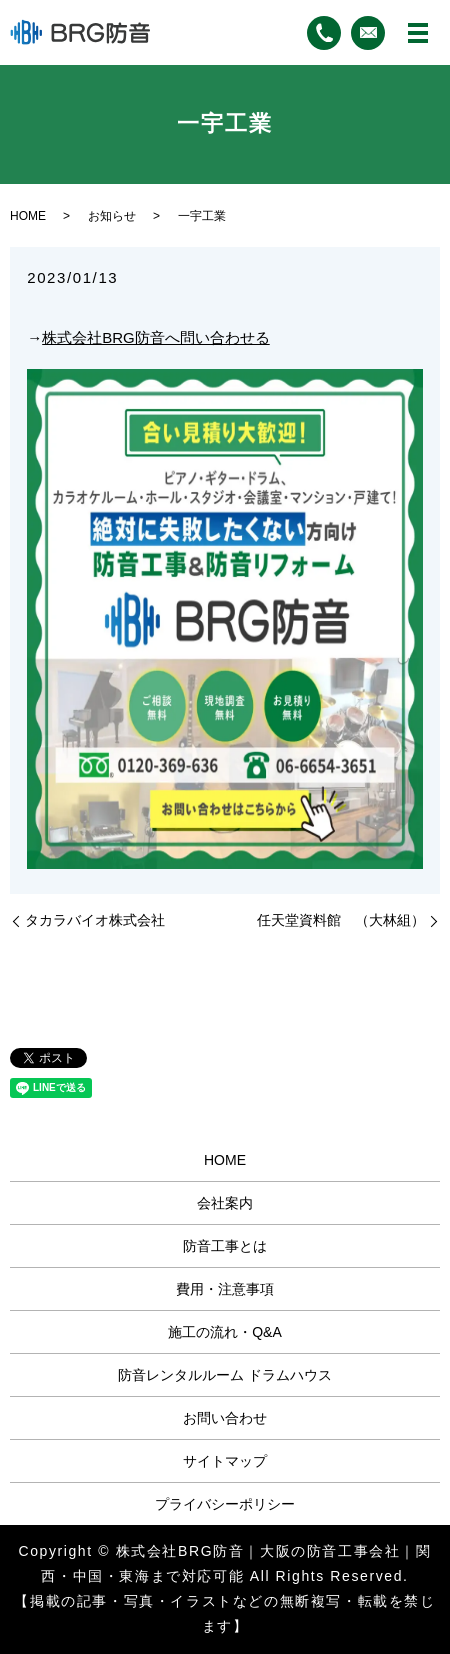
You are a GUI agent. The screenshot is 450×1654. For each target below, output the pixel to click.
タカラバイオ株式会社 (95, 920)
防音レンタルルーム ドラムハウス (225, 1375)
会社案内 (225, 1203)
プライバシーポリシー (225, 1504)
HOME (28, 216)
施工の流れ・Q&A (225, 1332)
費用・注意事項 (225, 1289)
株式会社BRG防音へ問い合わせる (156, 337)
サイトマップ (225, 1461)
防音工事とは (225, 1246)
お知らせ (112, 216)
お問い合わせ (225, 1418)
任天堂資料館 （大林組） (341, 920)
